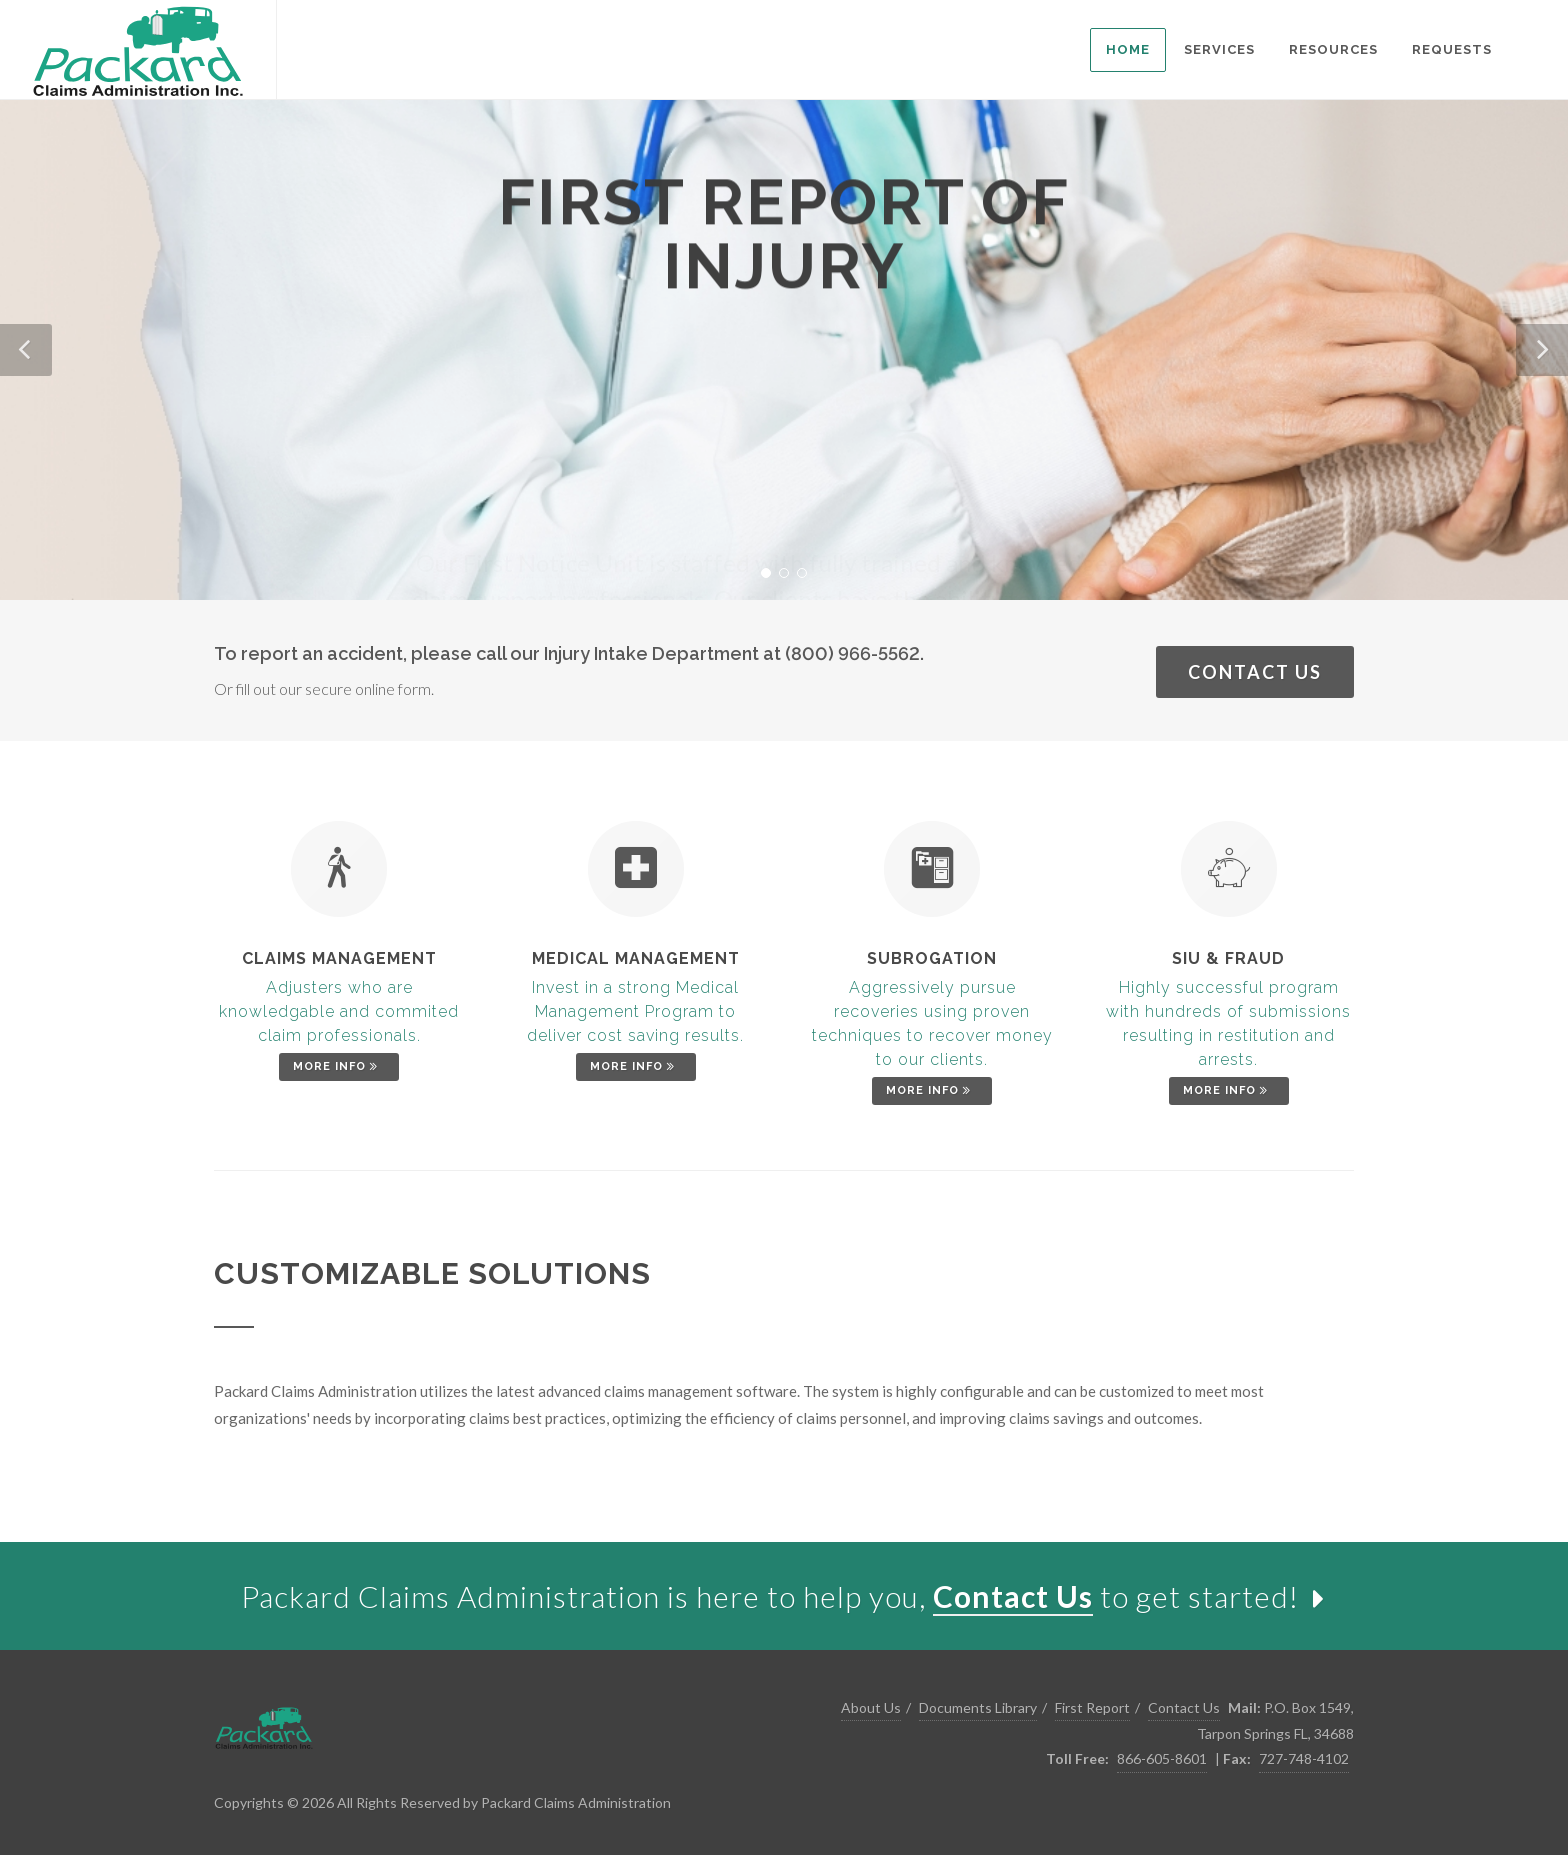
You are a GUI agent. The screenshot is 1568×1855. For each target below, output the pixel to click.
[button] (26, 350)
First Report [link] (1092, 1707)
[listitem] (1128, 50)
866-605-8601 (1162, 1758)
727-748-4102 (1304, 1758)
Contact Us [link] (1255, 672)
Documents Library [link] (978, 1707)
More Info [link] (337, 1066)
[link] (138, 50)
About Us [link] (871, 1707)
